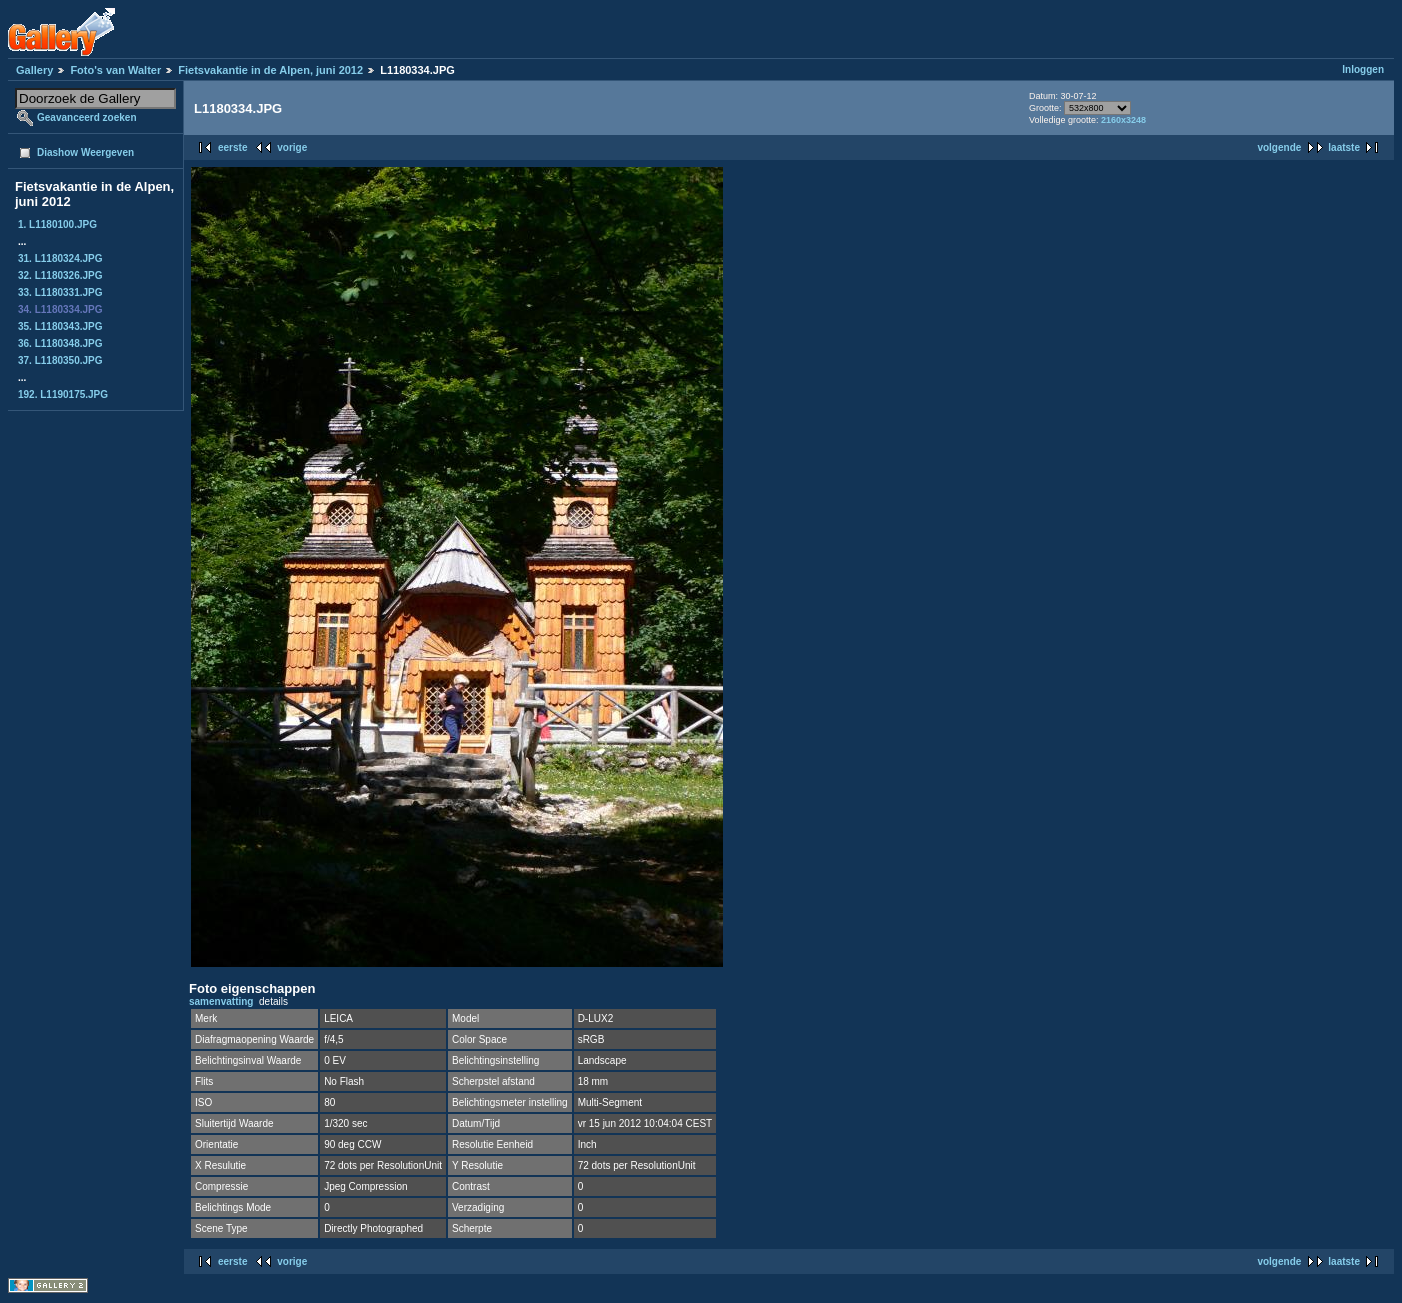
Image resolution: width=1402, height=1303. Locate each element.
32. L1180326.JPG (60, 275)
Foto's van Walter (115, 70)
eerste (232, 147)
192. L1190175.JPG (63, 394)
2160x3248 (1123, 120)
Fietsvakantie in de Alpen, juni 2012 (270, 70)
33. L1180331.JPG (60, 292)
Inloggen (1363, 69)
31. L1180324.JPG (60, 258)
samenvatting (221, 1001)
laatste (1344, 147)
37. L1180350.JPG (60, 360)
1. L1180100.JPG (57, 224)
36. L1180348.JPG (60, 343)
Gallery (34, 70)
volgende (1279, 147)
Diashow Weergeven (85, 152)
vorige (292, 147)
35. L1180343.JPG (60, 326)
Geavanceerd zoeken (87, 117)
